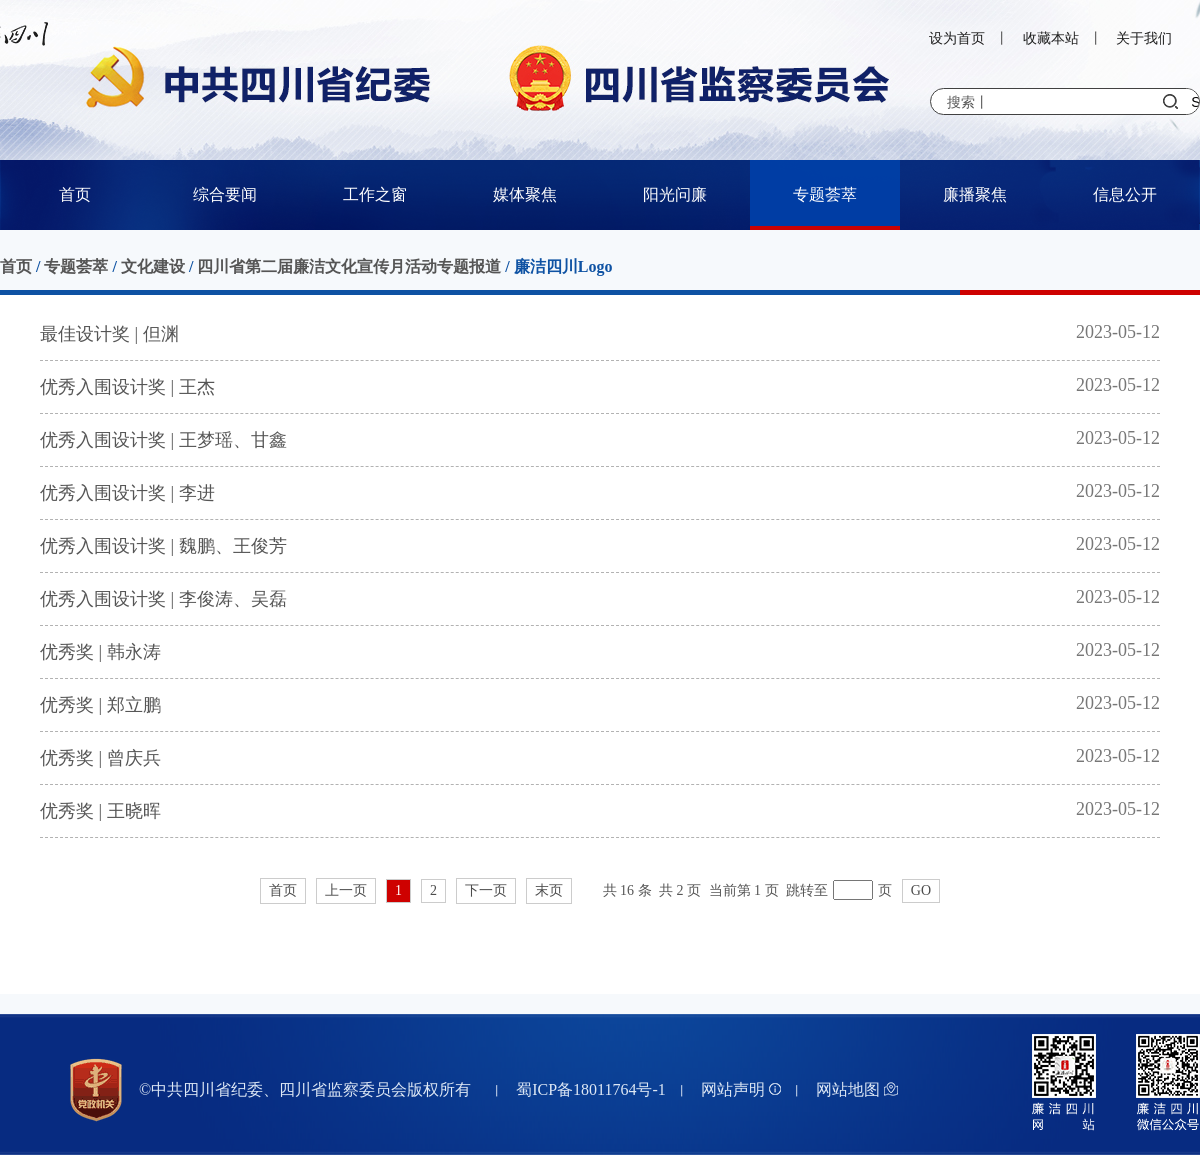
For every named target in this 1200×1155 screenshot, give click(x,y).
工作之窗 (375, 194)
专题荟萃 (825, 194)
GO (921, 890)
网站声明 (741, 1089)
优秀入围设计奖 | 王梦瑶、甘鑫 (163, 440)
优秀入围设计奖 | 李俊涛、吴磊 (163, 599)
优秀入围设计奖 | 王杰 (127, 387)
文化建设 (153, 266)
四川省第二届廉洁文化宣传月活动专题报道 (349, 266)
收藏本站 (1051, 38)
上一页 (346, 890)
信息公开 (1125, 194)
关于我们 (1144, 38)
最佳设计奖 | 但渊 (109, 334)
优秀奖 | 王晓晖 (100, 811)
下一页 (486, 890)
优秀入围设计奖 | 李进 (127, 493)
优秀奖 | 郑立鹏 (100, 705)
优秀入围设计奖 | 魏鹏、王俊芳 (163, 546)
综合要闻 (225, 194)
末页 (549, 890)
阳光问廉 (675, 194)
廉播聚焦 (975, 194)
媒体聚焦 (525, 194)
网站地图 (857, 1089)
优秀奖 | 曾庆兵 (100, 758)
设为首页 (957, 38)
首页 (75, 194)
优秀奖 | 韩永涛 (100, 652)
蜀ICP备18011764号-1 (591, 1089)
